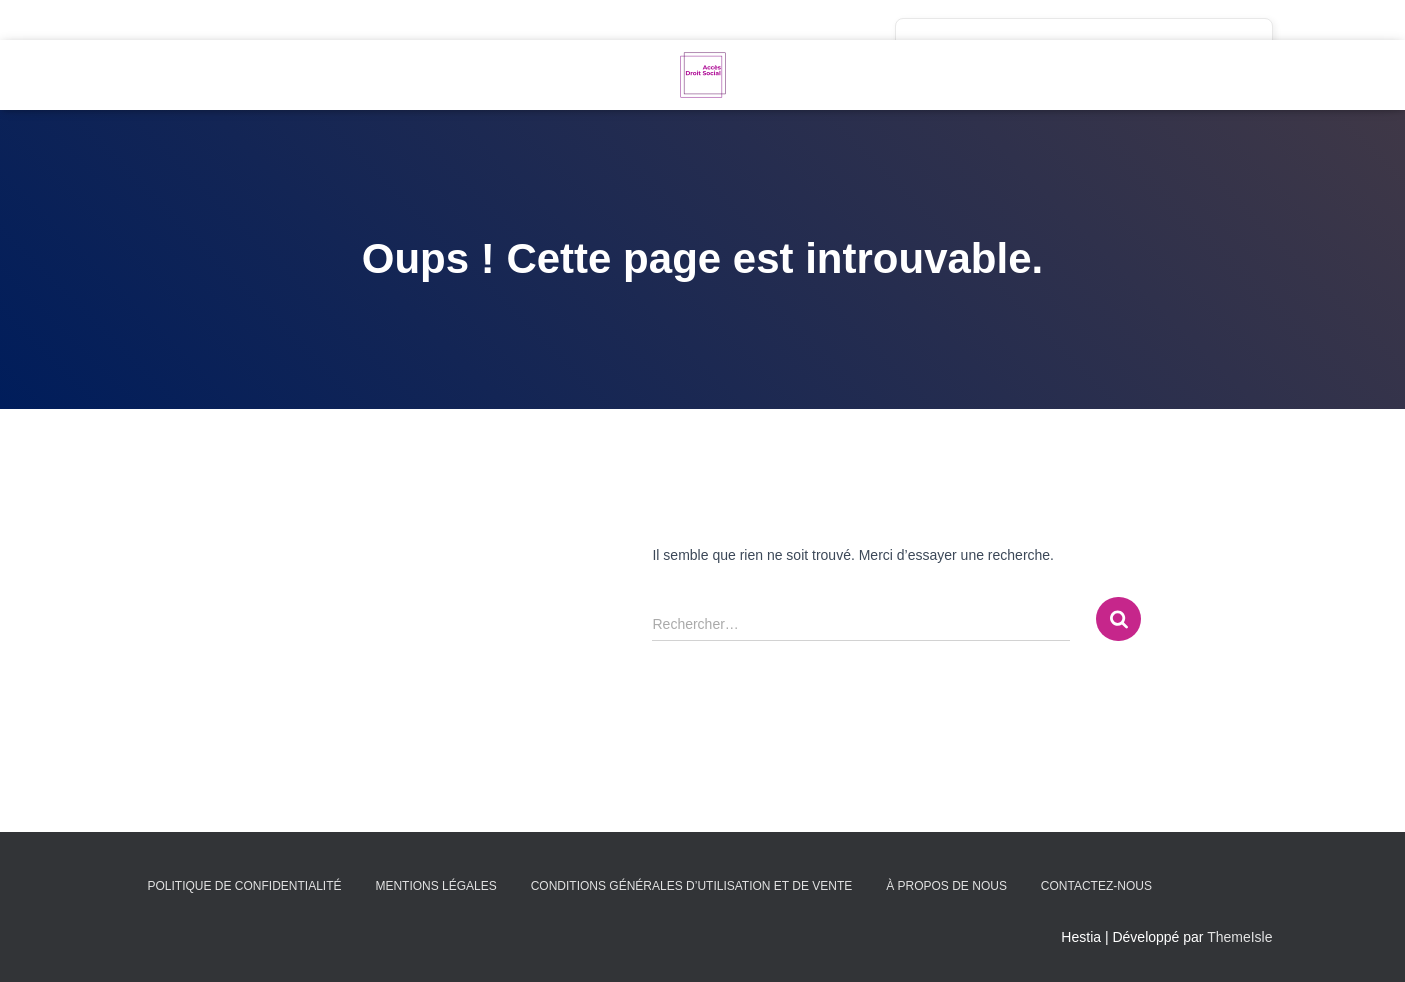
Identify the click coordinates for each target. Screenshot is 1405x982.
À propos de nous (946, 886)
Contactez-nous (1096, 886)
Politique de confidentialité (245, 886)
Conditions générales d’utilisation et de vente (692, 886)
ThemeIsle (1239, 937)
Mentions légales (435, 886)
